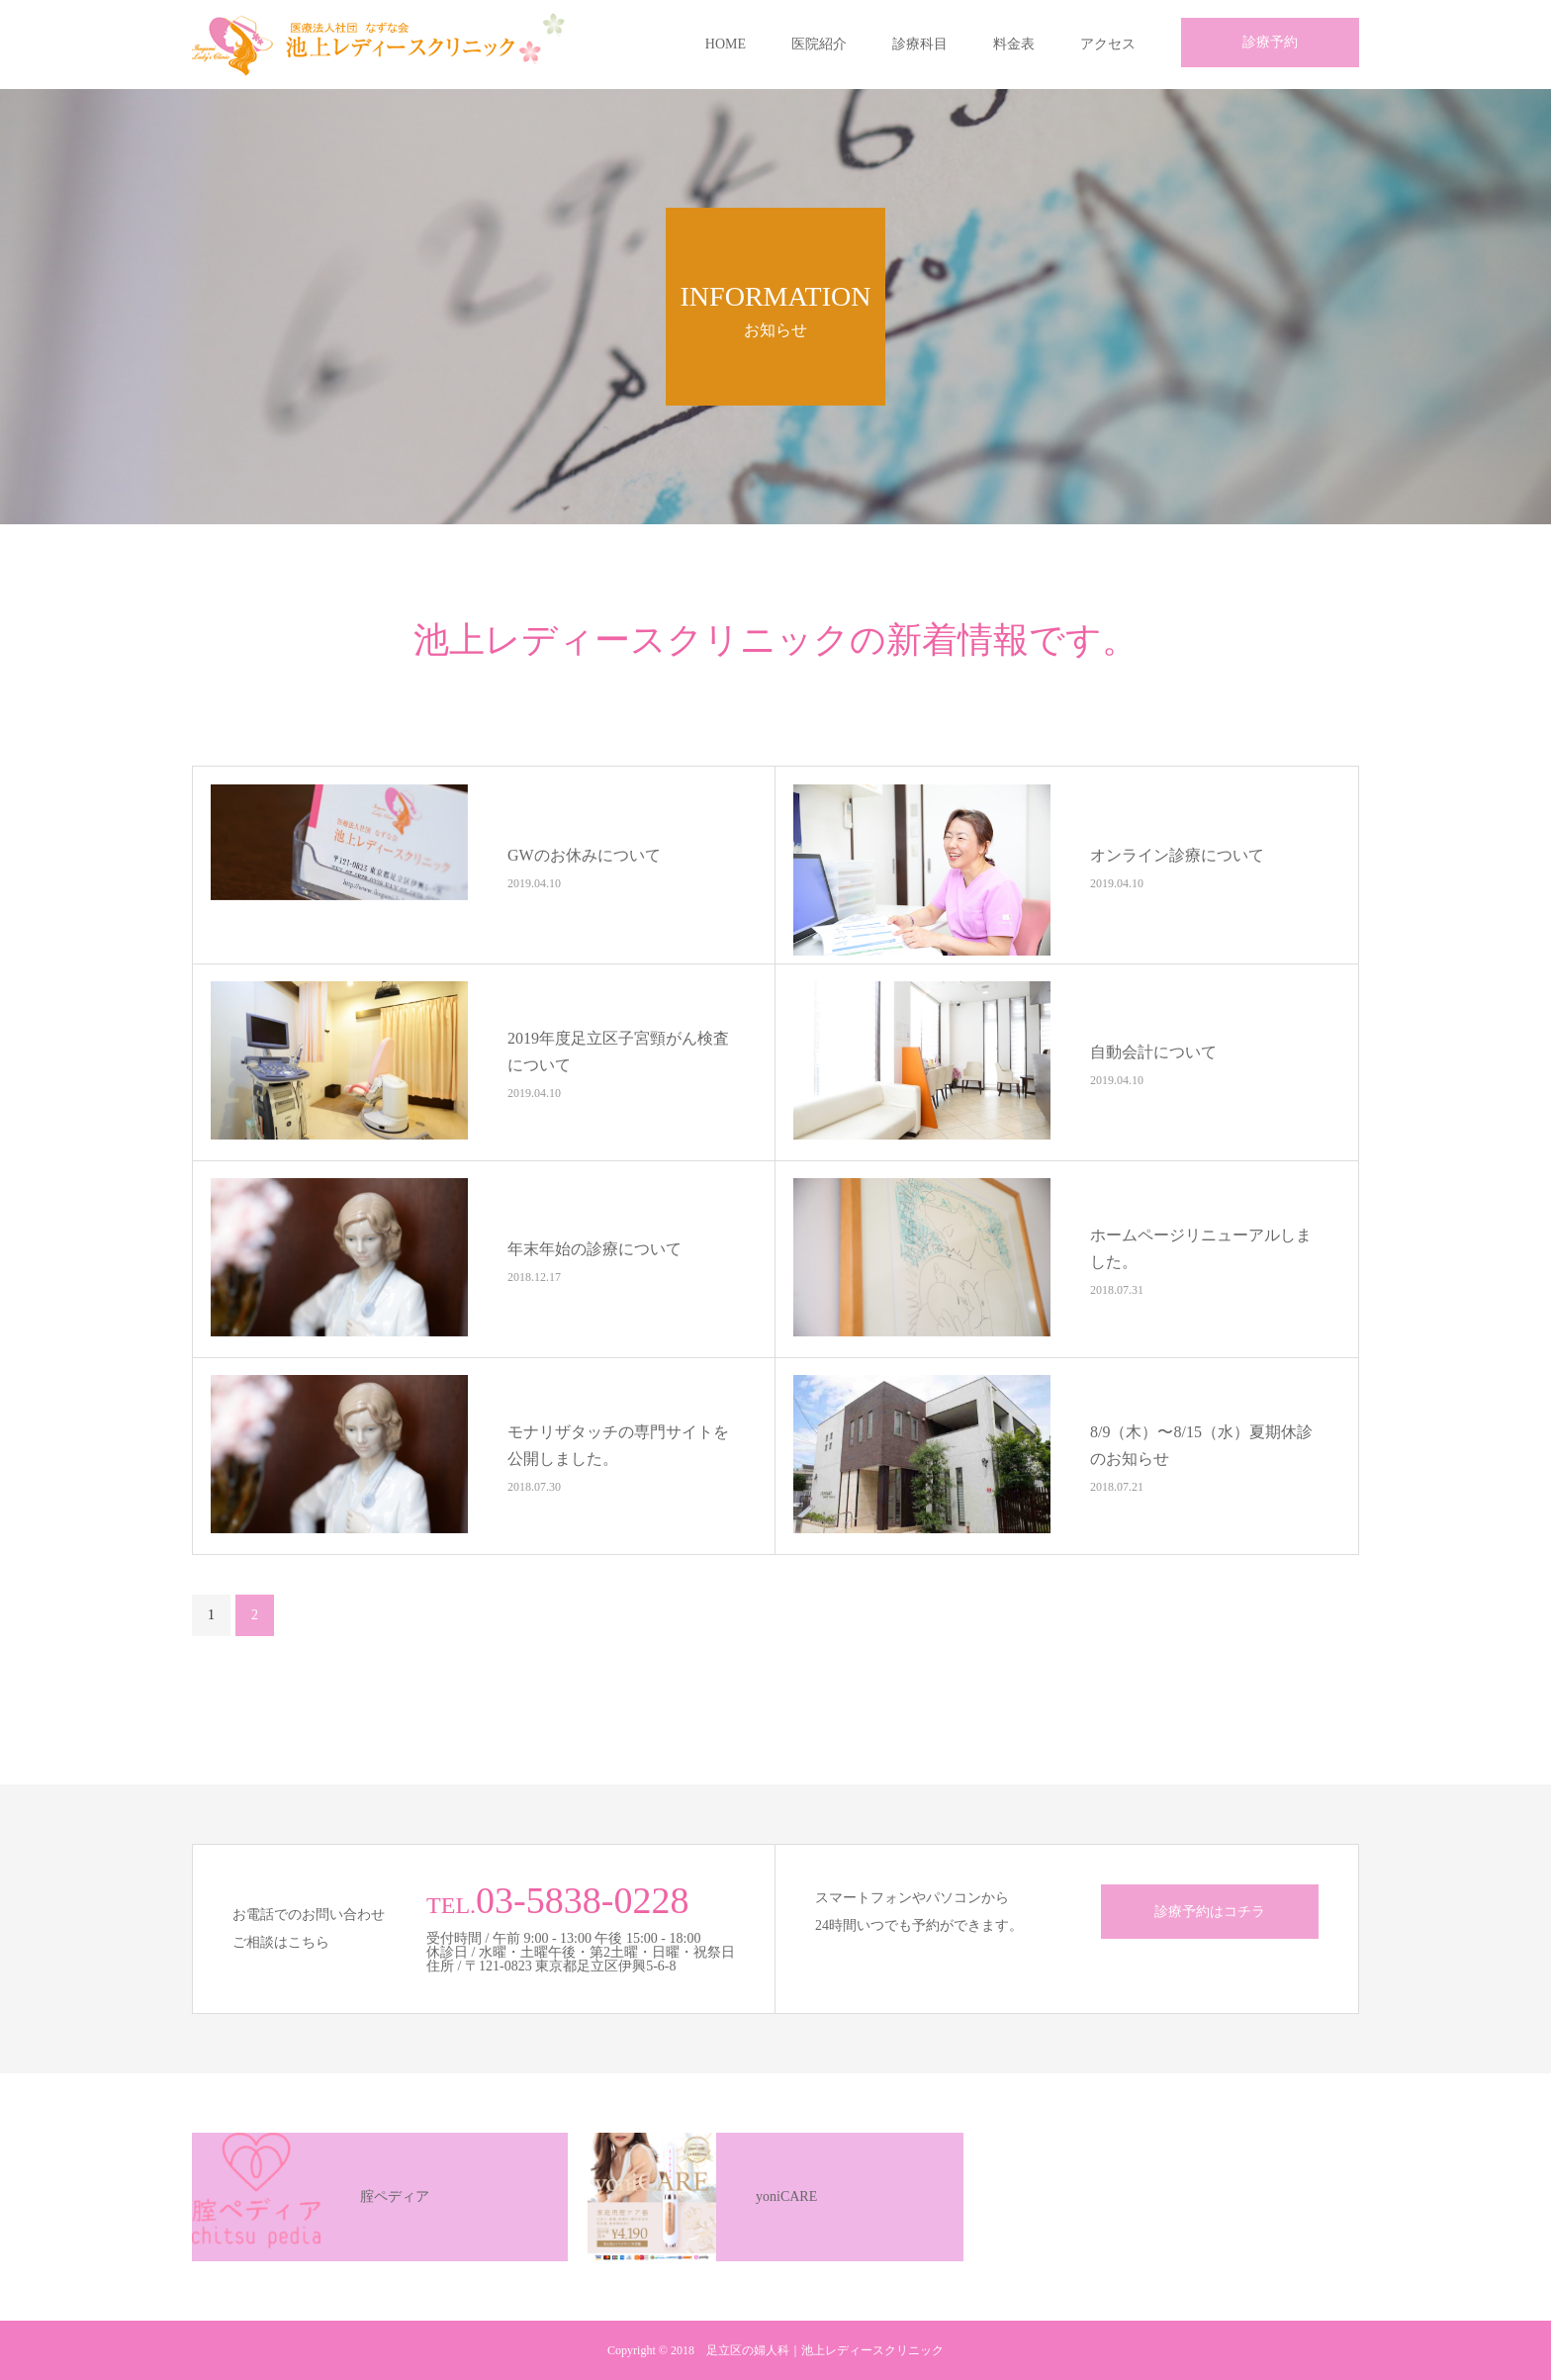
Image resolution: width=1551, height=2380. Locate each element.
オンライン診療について (1177, 854)
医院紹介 (819, 44)
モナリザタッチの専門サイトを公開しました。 (618, 1445)
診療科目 (920, 44)
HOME (725, 44)
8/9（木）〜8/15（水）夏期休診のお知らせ (1201, 1445)
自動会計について (1153, 1051)
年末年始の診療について (594, 1247)
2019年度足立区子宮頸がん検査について (618, 1051)
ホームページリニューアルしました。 (1201, 1248)
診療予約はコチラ (1209, 1911)
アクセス (1108, 44)
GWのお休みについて (584, 854)
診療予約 (1270, 42)
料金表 (1014, 44)
